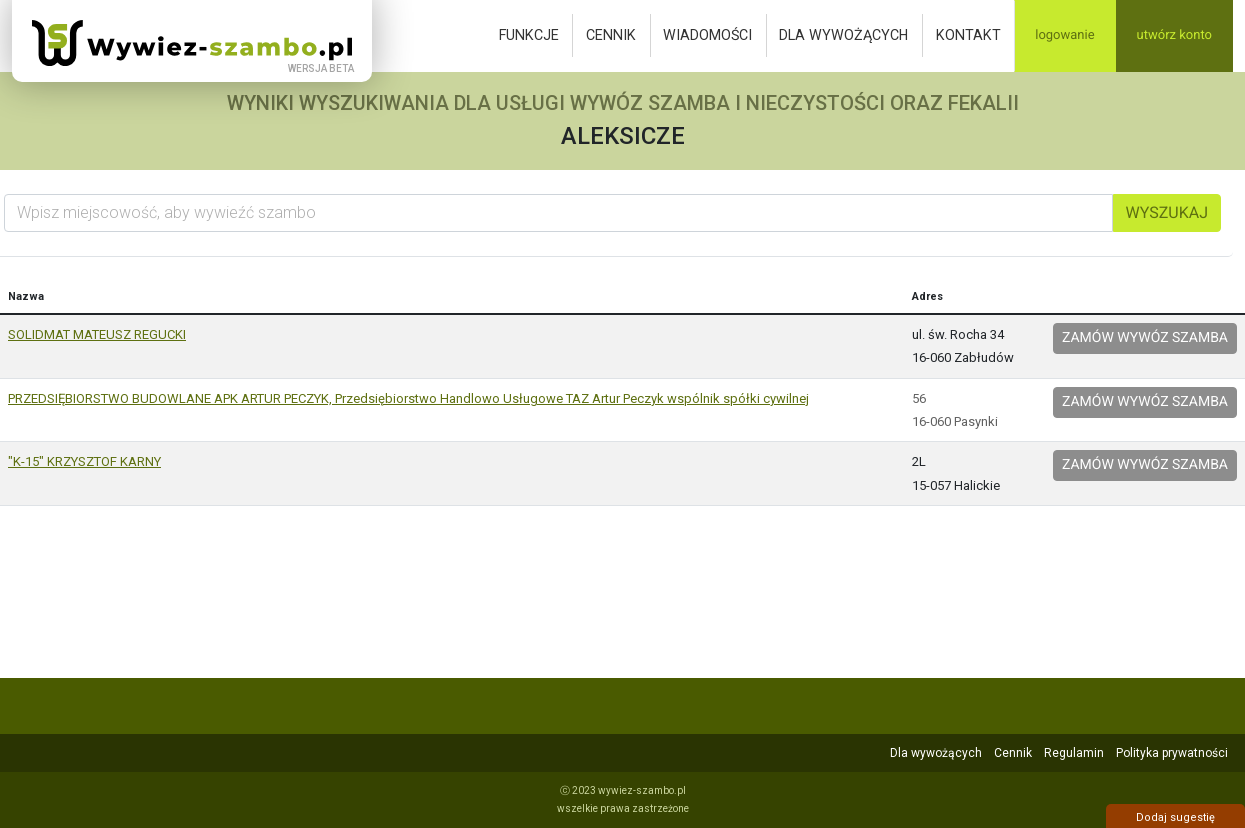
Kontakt (968, 35)
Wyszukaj (1167, 212)
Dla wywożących (843, 35)
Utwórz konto (1174, 35)
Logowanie (1064, 35)
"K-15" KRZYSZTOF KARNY (84, 461)
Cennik (611, 35)
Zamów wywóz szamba (1145, 338)
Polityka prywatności (1172, 753)
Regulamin (1074, 753)
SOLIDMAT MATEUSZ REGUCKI (97, 334)
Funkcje (529, 35)
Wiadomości (707, 35)
